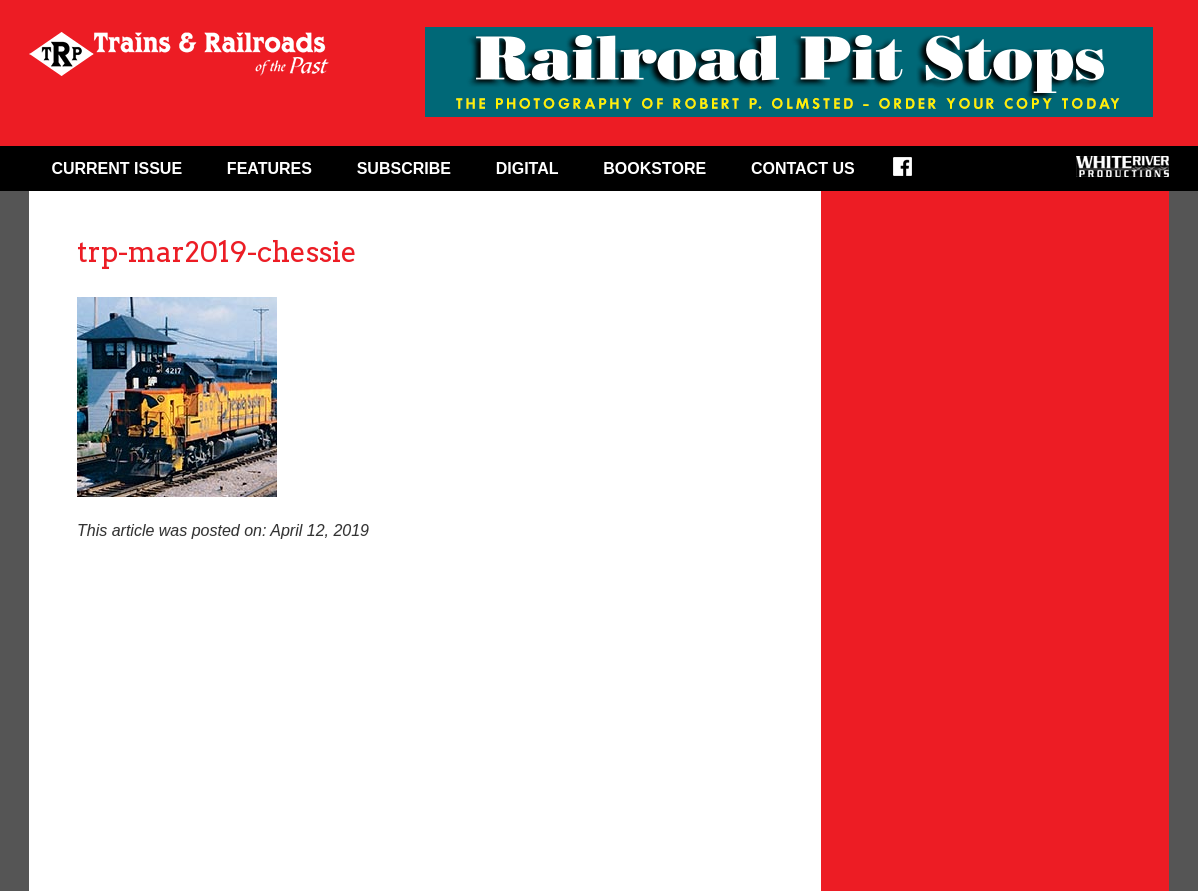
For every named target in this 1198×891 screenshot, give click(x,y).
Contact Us (803, 168)
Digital (527, 168)
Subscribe (404, 168)
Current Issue (116, 168)
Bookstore (654, 168)
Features (269, 168)
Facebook (915, 173)
